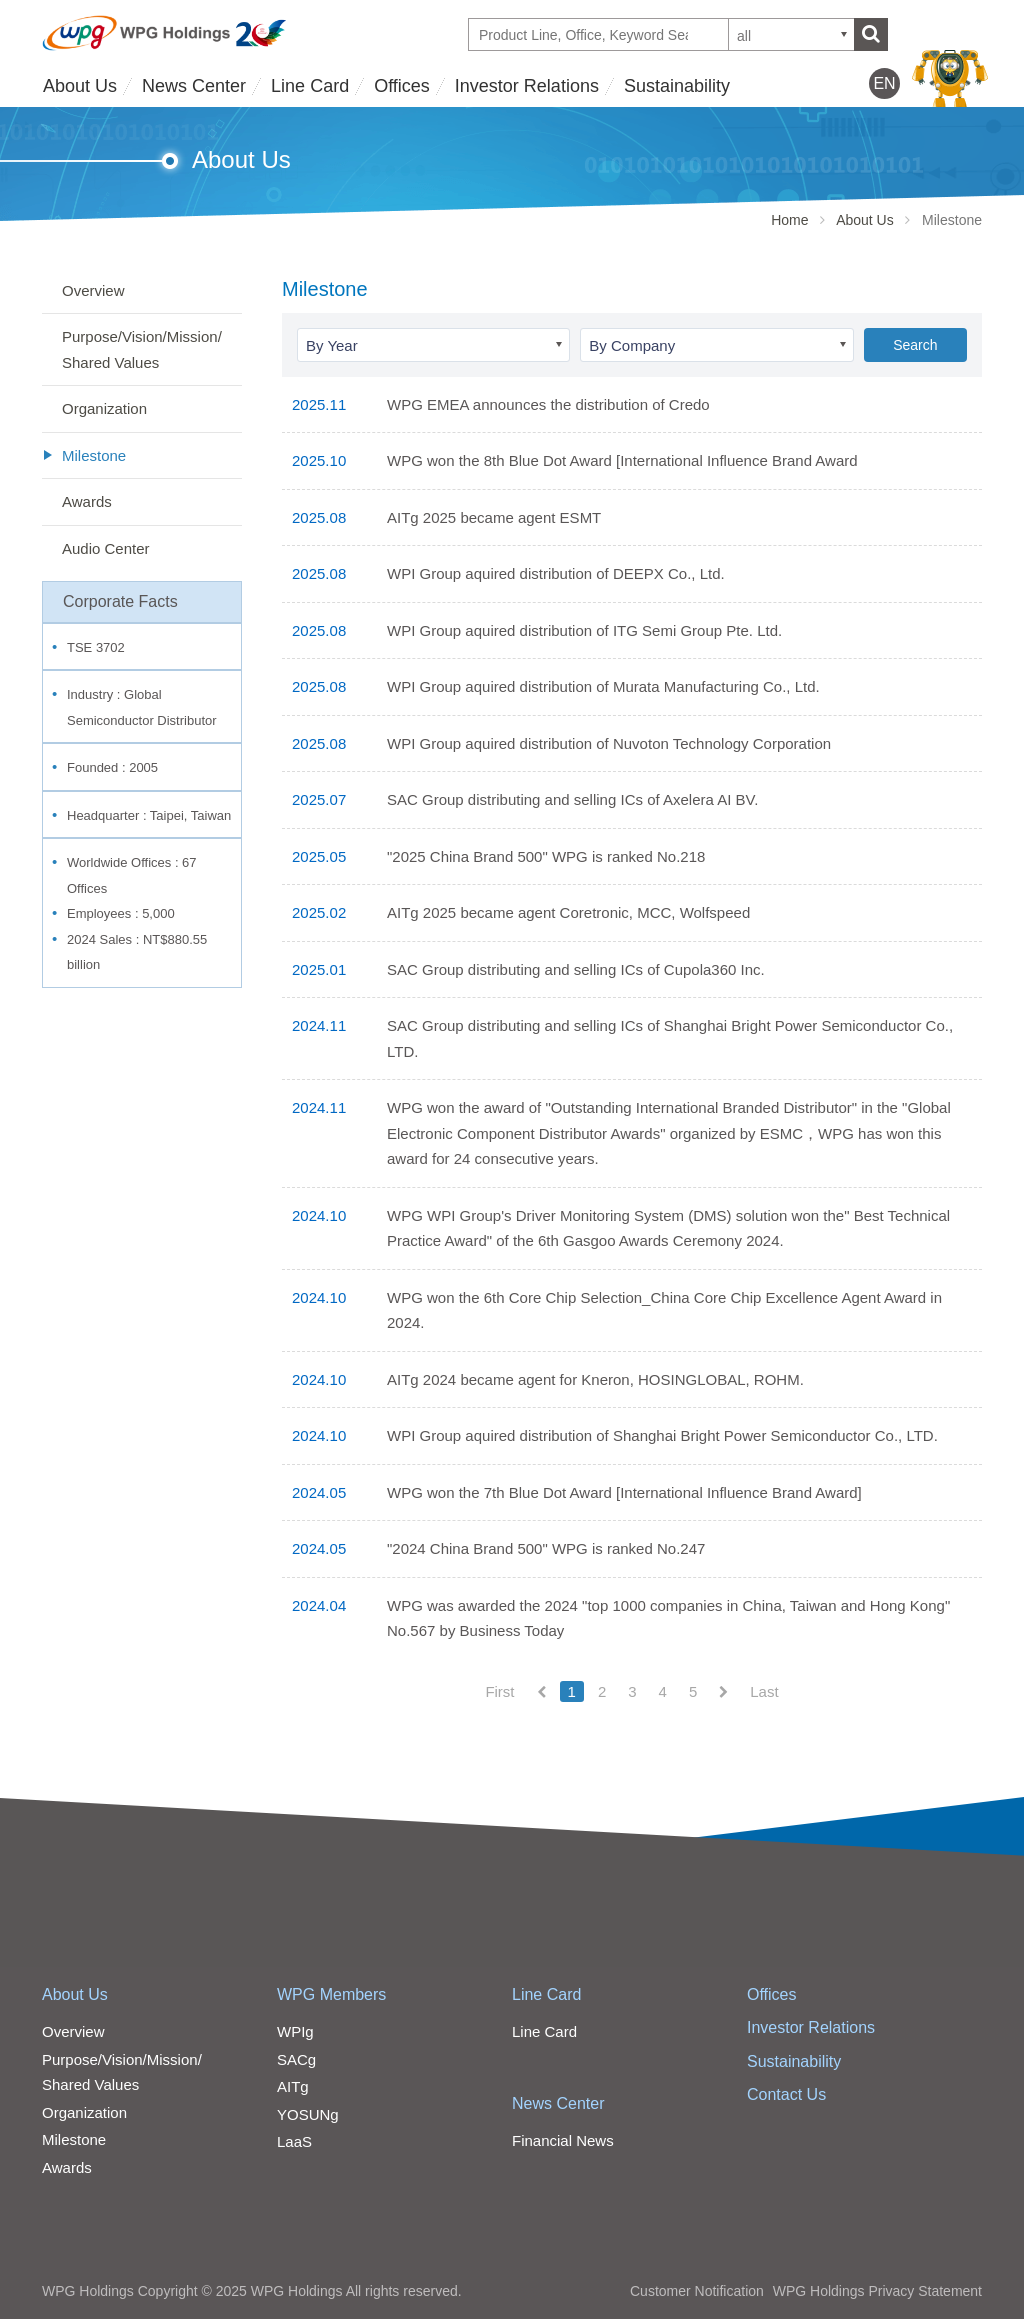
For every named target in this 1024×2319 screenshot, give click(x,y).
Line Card (310, 86)
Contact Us (786, 2094)
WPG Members (331, 1994)
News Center (194, 86)
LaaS (294, 2141)
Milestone (94, 455)
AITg (293, 2086)
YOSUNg (308, 2114)
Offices (402, 86)
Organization (104, 408)
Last (764, 1691)
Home (789, 220)
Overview (93, 290)
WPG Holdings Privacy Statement (877, 2291)
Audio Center (106, 548)
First (499, 1691)
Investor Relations (527, 86)
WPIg (295, 2031)
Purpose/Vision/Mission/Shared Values (142, 349)
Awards (87, 501)
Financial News (563, 2140)
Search (915, 345)
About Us (80, 86)
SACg (296, 2059)
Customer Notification (697, 2291)
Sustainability (677, 86)
